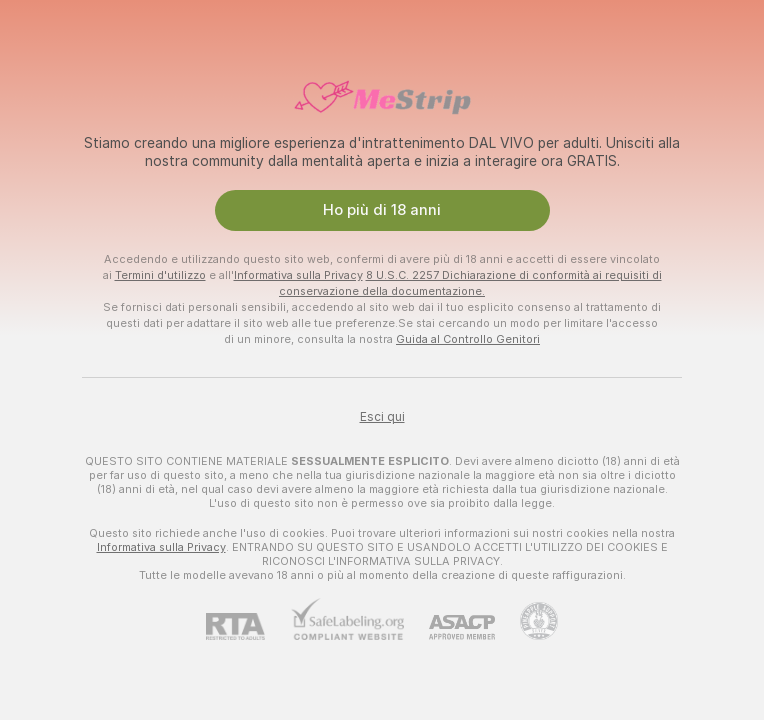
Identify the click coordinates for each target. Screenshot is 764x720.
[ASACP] (449, 627)
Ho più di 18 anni (382, 210)
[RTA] (248, 626)
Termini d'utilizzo (160, 275)
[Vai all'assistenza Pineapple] (526, 621)
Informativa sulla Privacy (298, 275)
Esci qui (382, 417)
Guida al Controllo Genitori (468, 339)
